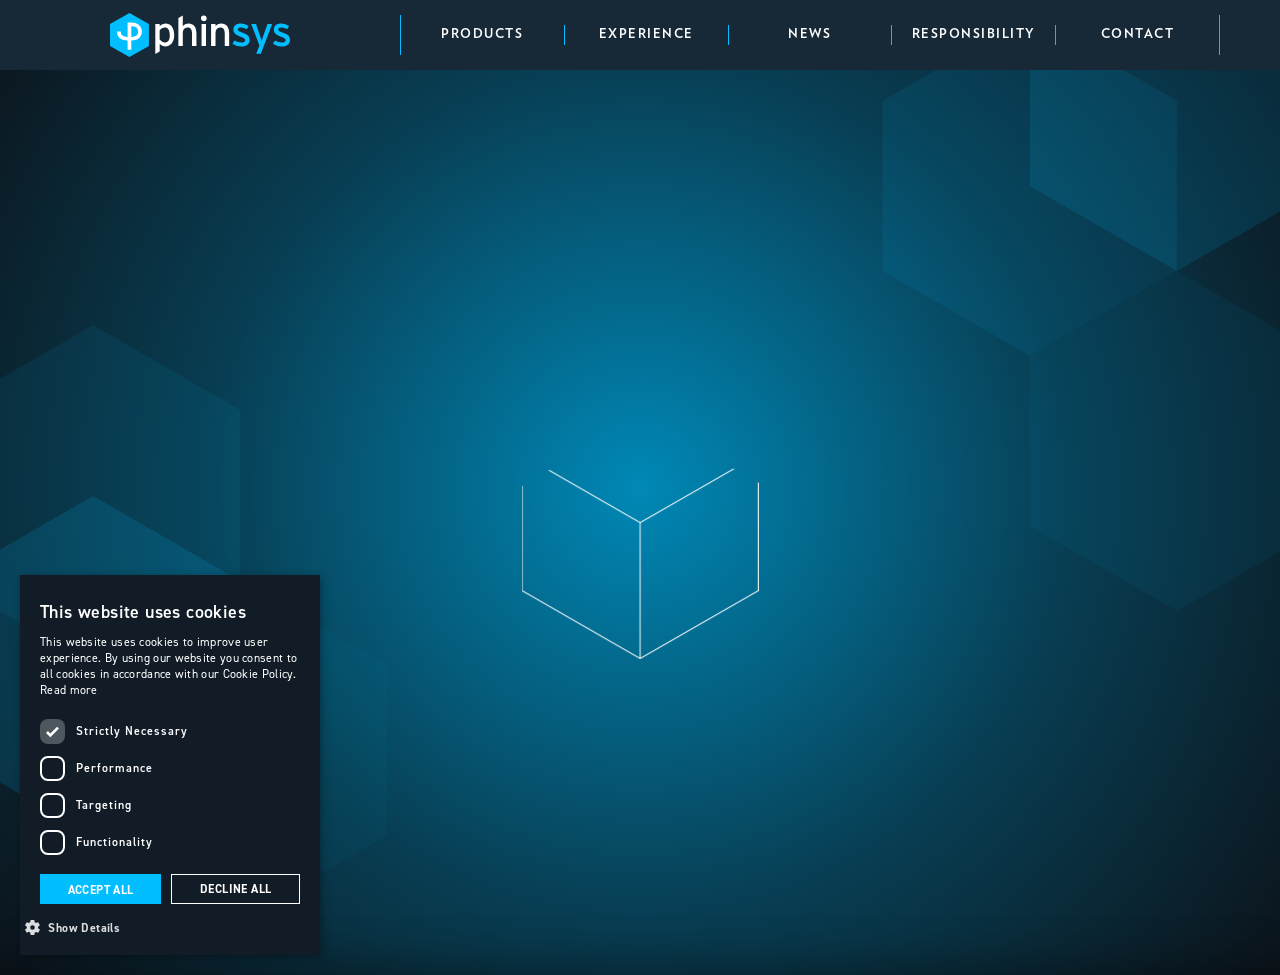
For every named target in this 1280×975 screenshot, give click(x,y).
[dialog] (170, 765)
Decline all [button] (235, 889)
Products (482, 34)
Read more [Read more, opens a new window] (69, 689)
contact (1138, 34)
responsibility (974, 34)
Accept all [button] (101, 890)
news (809, 34)
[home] (200, 35)
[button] (170, 926)
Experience (646, 34)
